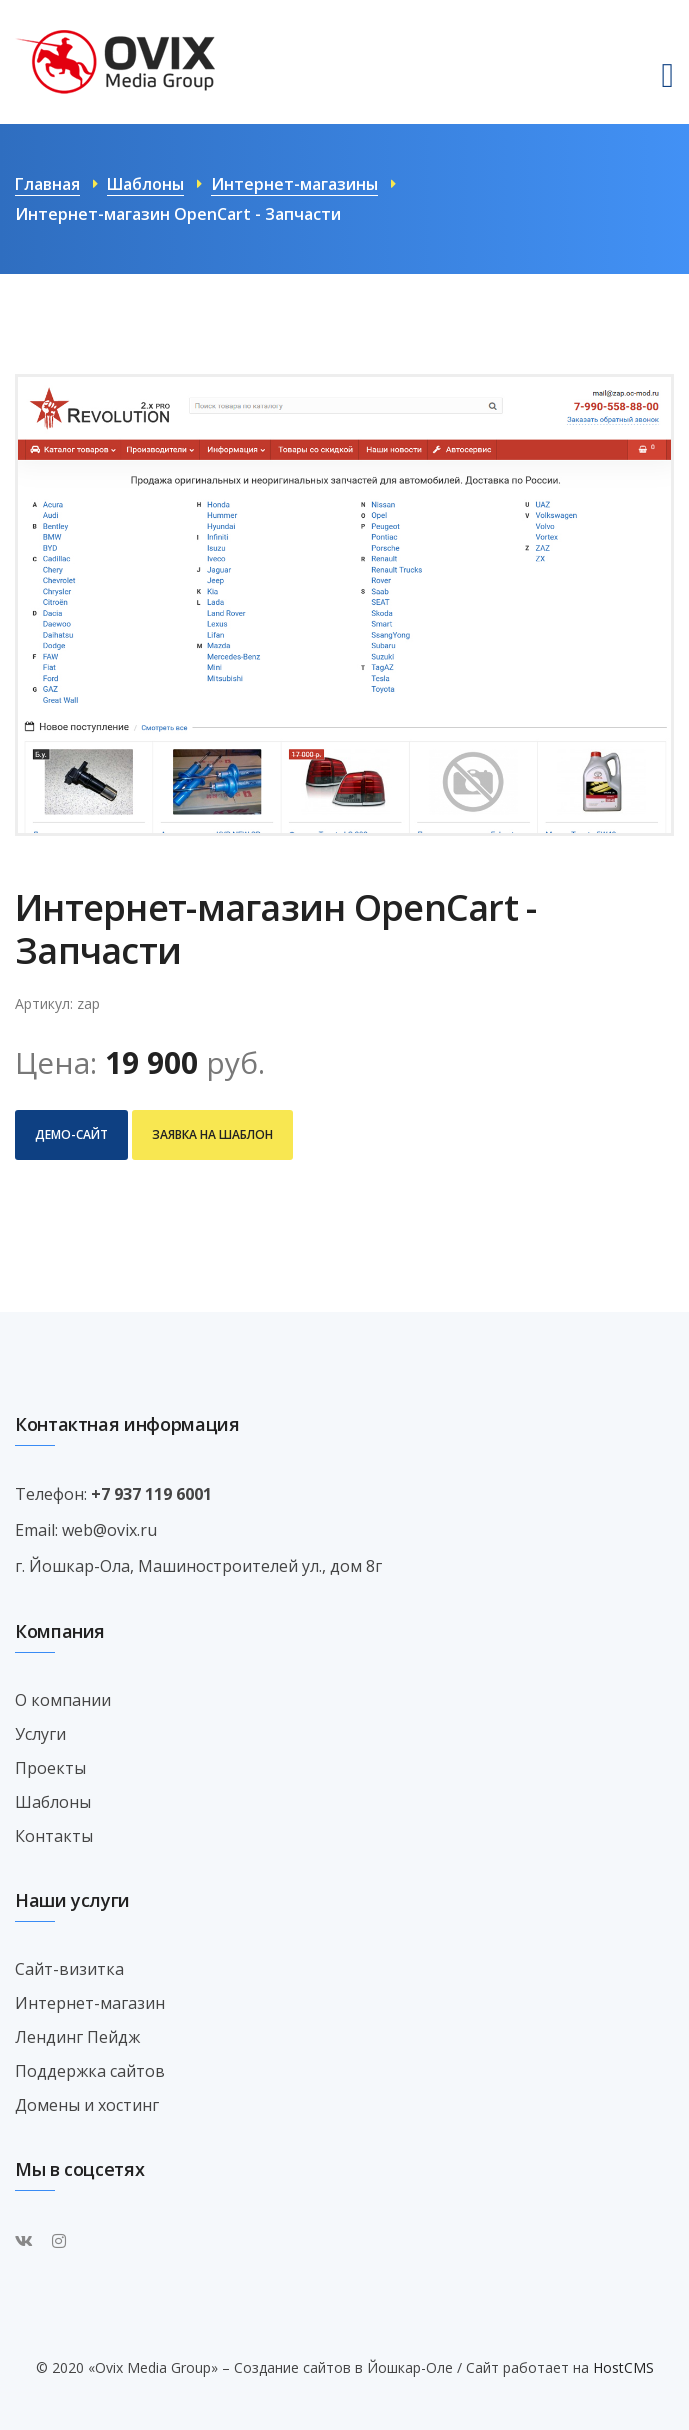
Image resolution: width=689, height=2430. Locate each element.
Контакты (54, 1836)
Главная (47, 184)
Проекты (50, 1768)
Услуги (40, 1734)
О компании (63, 1700)
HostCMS (623, 2367)
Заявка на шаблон (212, 1134)
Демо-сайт (71, 1134)
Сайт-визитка (69, 1969)
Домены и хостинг (87, 2105)
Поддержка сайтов (90, 2071)
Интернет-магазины (294, 184)
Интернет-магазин (90, 2003)
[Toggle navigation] (668, 75)
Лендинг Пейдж (77, 2037)
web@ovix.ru (109, 1530)
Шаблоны (145, 184)
